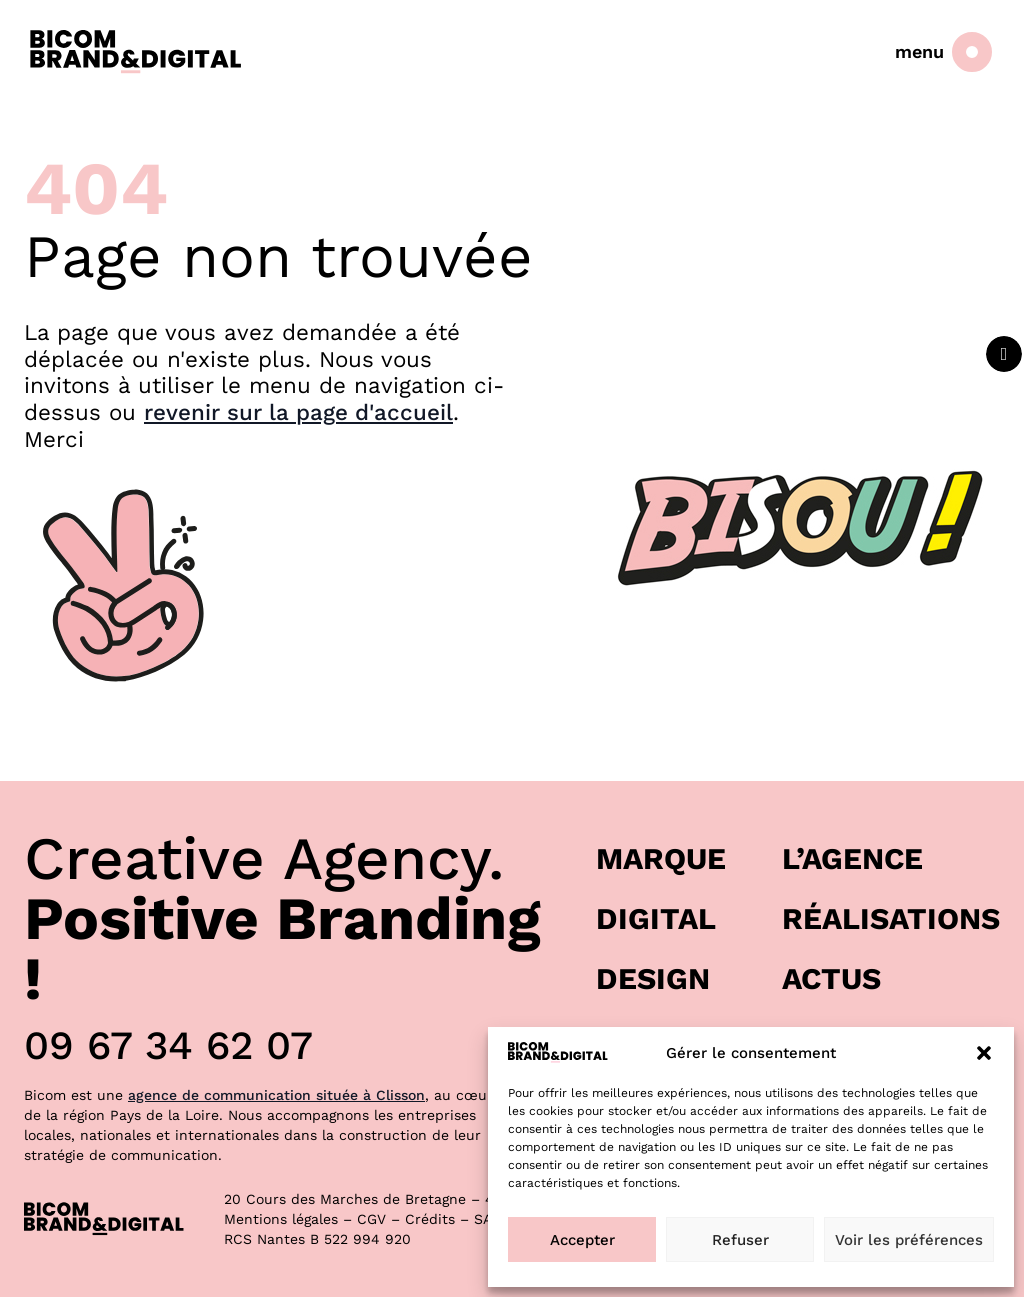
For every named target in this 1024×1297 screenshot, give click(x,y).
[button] (984, 1053)
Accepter (582, 1240)
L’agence (852, 858)
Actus (831, 978)
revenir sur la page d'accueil (298, 412)
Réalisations (891, 918)
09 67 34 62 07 (168, 1045)
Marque (661, 858)
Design (653, 978)
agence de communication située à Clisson (276, 1095)
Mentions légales (281, 1219)
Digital (656, 918)
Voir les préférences (909, 1240)
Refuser (740, 1240)
